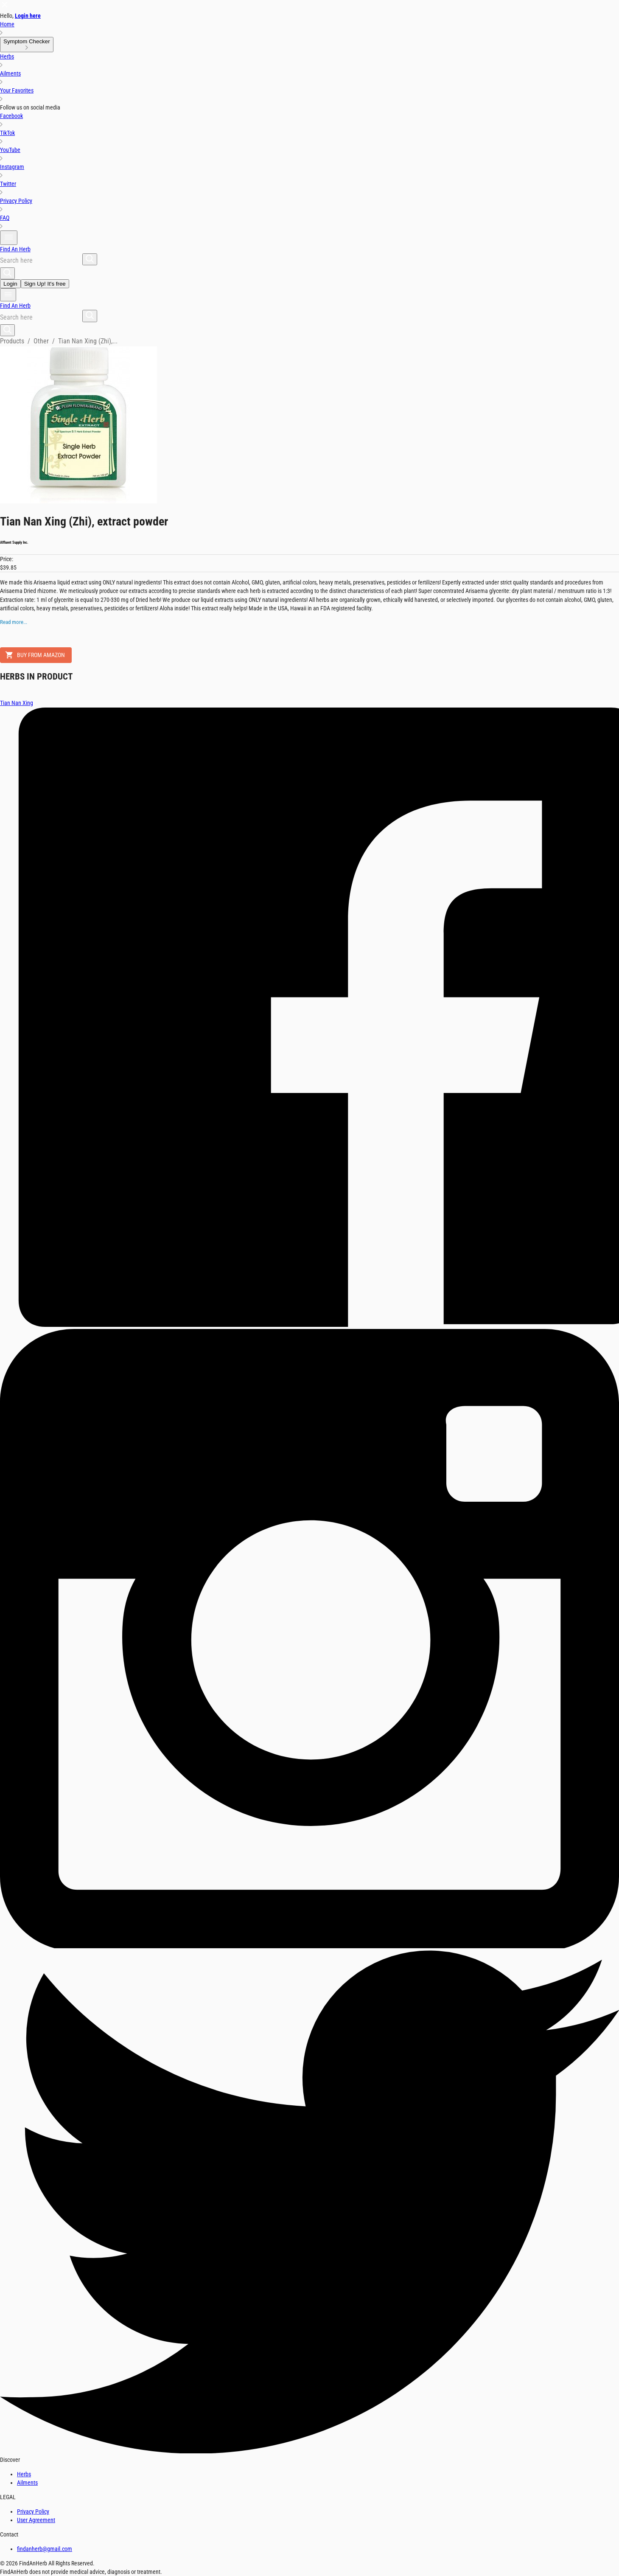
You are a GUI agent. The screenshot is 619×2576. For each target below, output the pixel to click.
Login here (28, 15)
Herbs (24, 2474)
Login (10, 284)
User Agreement (36, 2520)
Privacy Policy (33, 2511)
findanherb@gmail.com (44, 2548)
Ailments (27, 2482)
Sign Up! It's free (45, 284)
